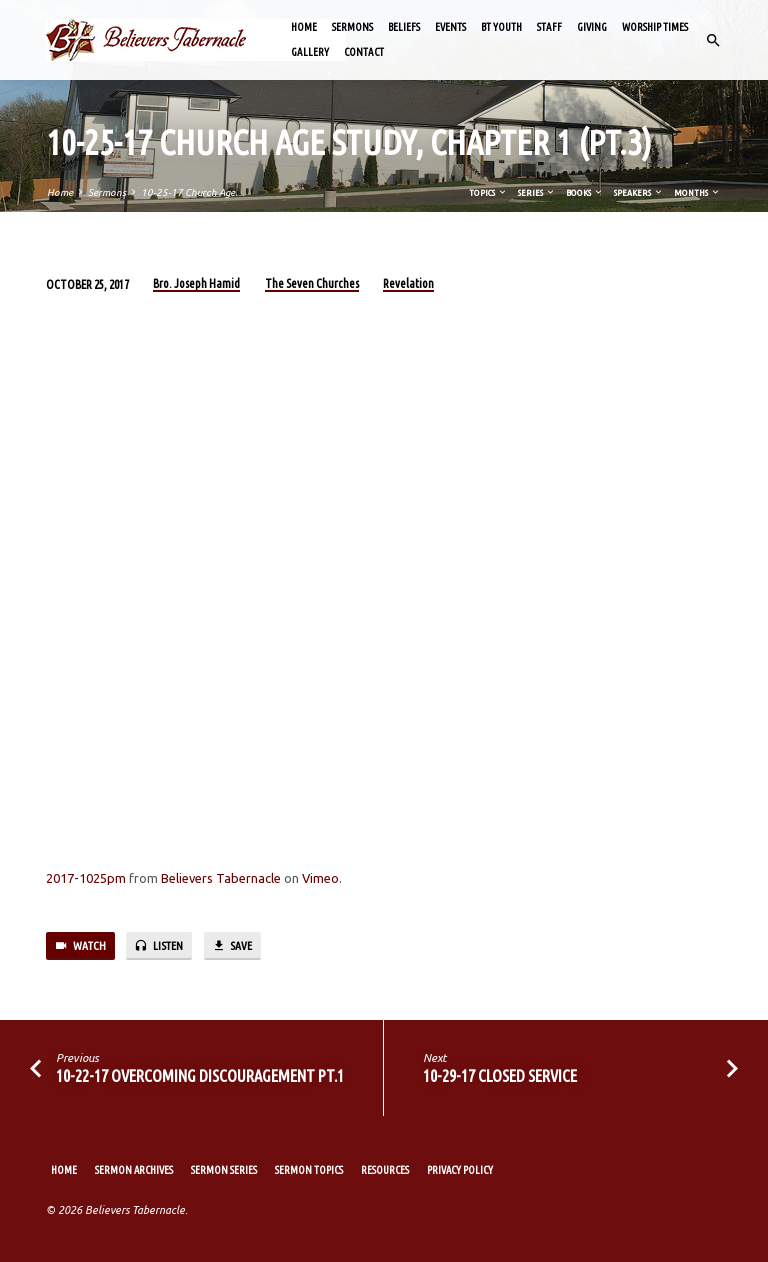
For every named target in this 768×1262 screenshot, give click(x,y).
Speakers (639, 192)
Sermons (352, 27)
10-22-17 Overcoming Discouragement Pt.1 (200, 1075)
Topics (488, 192)
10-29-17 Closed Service (500, 1075)
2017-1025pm (86, 878)
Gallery (310, 52)
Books (585, 192)
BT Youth (501, 27)
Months (697, 192)
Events (450, 27)
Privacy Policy (460, 1170)
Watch (80, 946)
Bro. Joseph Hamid (196, 283)
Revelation (408, 283)
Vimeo (320, 878)
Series (537, 192)
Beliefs (404, 27)
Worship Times (655, 27)
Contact (364, 52)
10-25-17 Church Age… (193, 192)
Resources (385, 1170)
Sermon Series (224, 1170)
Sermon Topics (309, 1170)
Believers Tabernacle (221, 878)
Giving (592, 27)
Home (304, 27)
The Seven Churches (312, 283)
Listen (158, 946)
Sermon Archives (134, 1170)
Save (232, 946)
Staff (549, 27)
